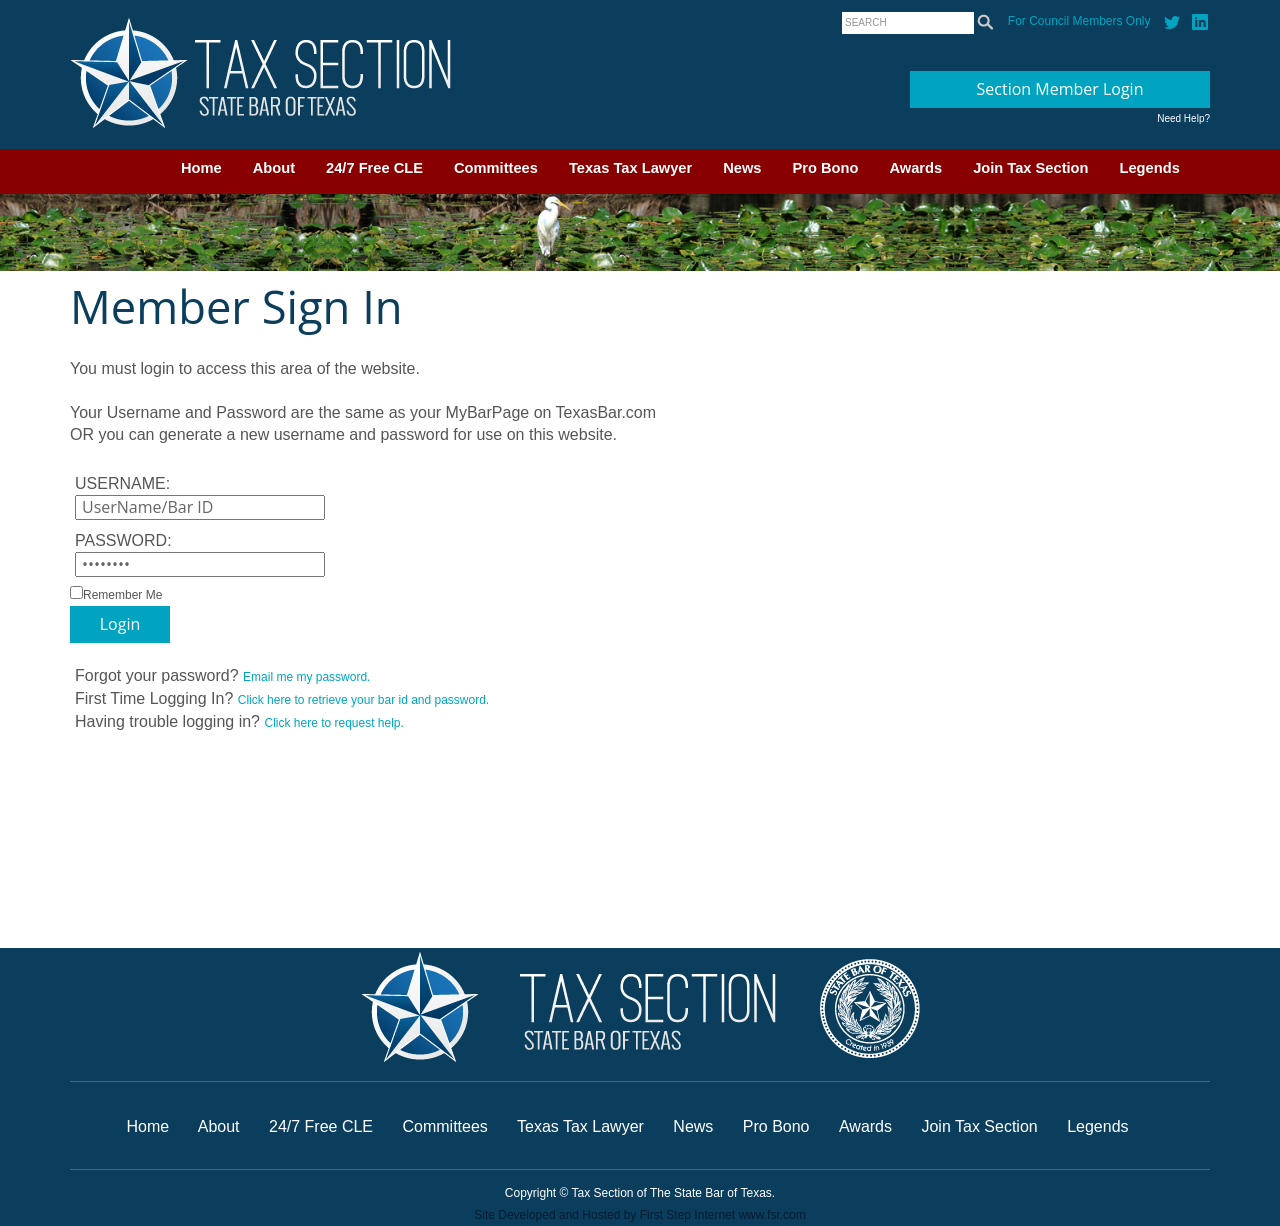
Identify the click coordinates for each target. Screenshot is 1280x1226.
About (274, 168)
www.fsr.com (771, 1215)
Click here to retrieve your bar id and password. (363, 700)
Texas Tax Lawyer (630, 168)
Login (120, 624)
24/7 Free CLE (374, 168)
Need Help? (1183, 118)
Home (201, 168)
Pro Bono (826, 168)
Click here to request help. (333, 723)
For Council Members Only (1079, 21)
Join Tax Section (1030, 168)
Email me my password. (306, 677)
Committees (496, 168)
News (742, 168)
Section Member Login (1060, 89)
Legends (1150, 168)
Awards (915, 168)
